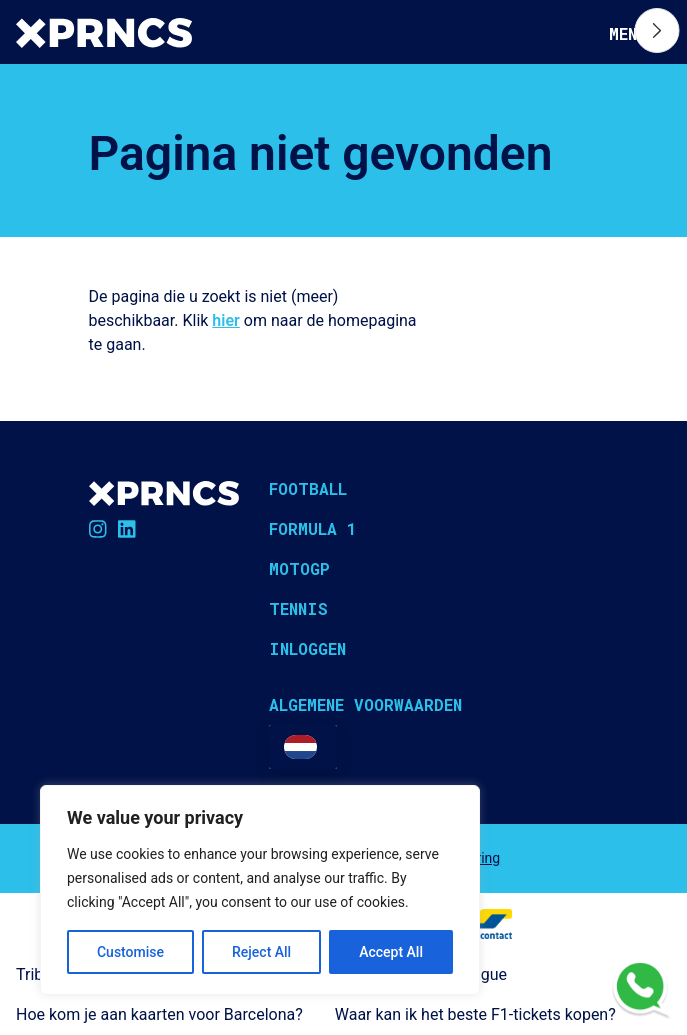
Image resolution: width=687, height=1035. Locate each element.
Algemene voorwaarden (365, 704)
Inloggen (307, 648)
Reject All (261, 952)
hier (225, 320)
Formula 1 (313, 528)
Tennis (298, 608)
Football (308, 488)
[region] (260, 890)
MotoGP (299, 568)
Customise (130, 952)
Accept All (391, 952)
